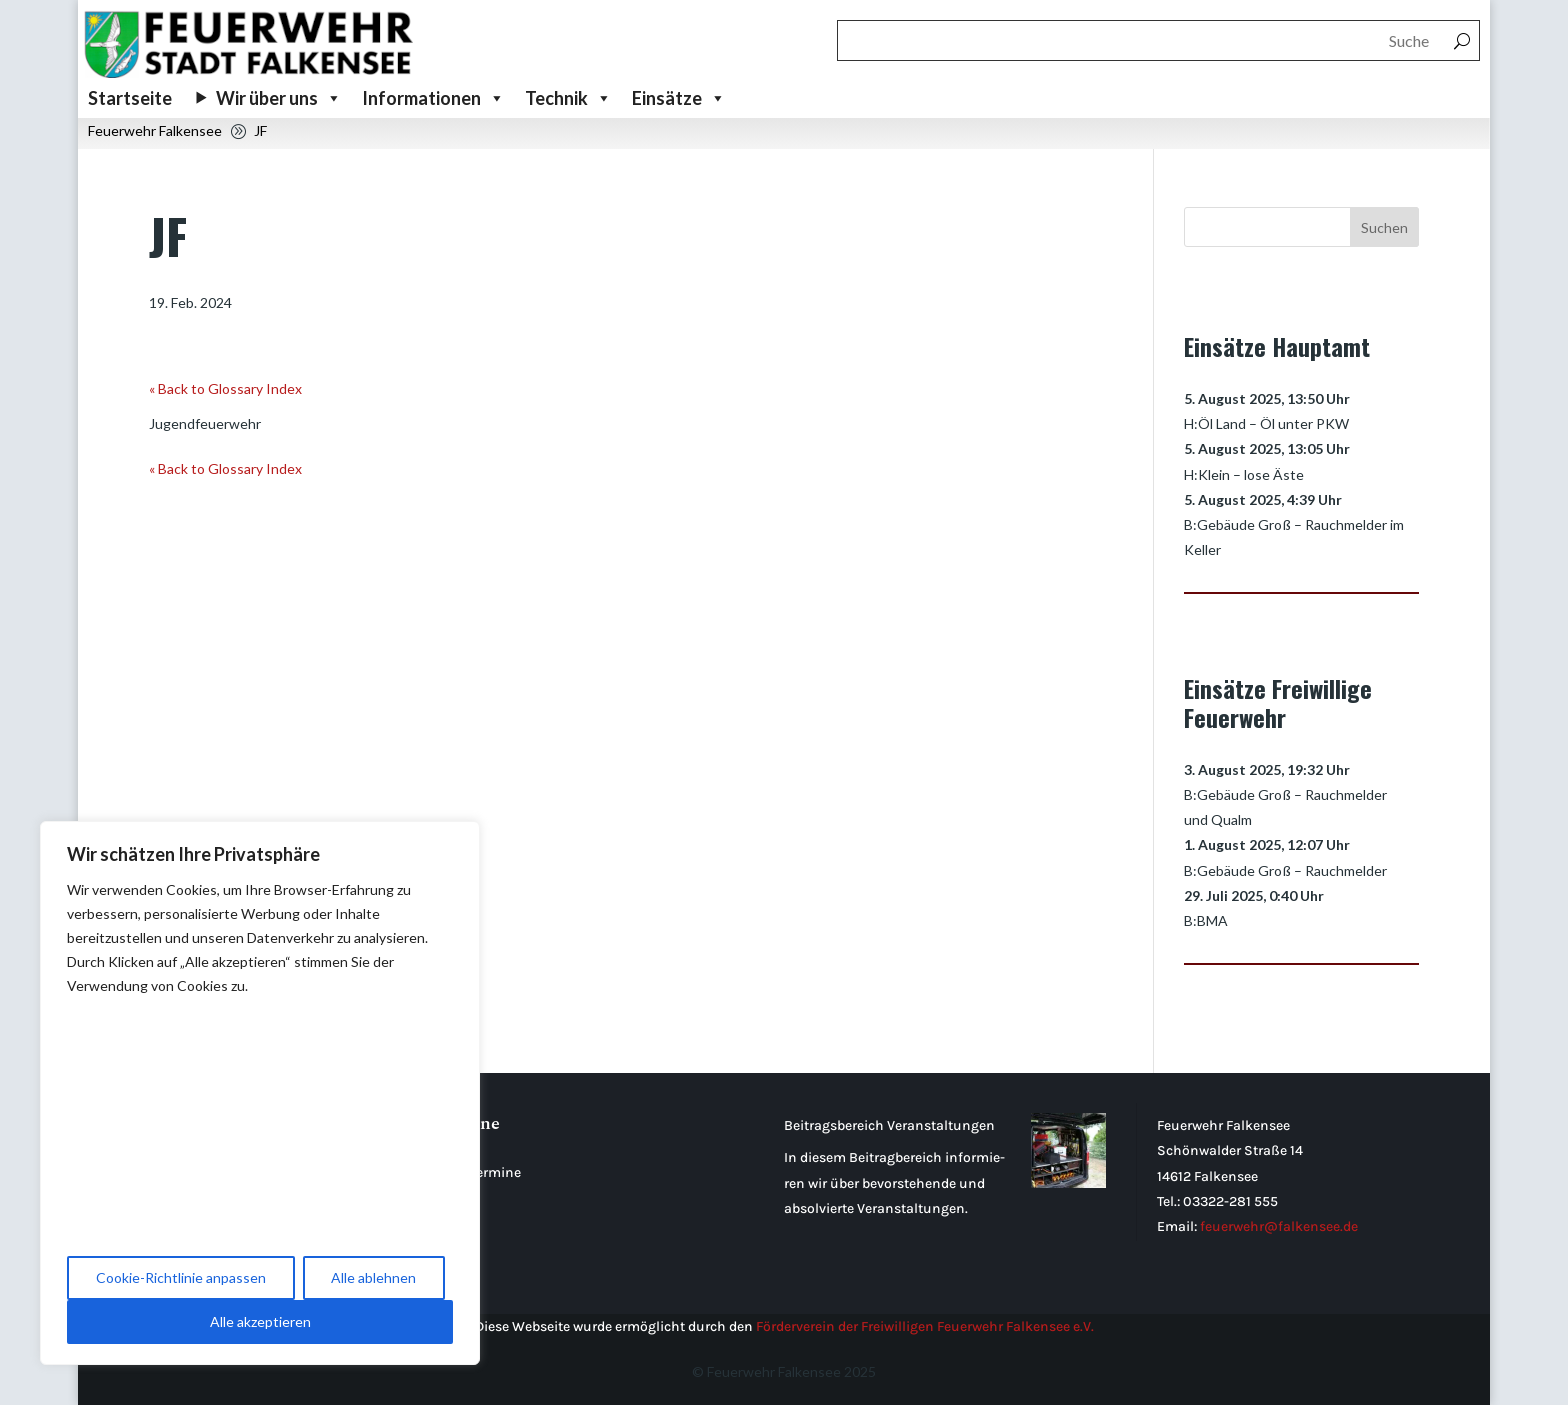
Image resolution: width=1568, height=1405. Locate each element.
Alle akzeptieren (260, 1321)
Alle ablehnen (373, 1277)
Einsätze (679, 98)
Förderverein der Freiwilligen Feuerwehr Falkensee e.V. (925, 1326)
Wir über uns (279, 98)
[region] (260, 1093)
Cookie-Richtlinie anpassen (181, 1277)
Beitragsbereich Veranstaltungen (889, 1125)
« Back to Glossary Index (225, 388)
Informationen (433, 98)
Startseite (130, 98)
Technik (568, 98)
